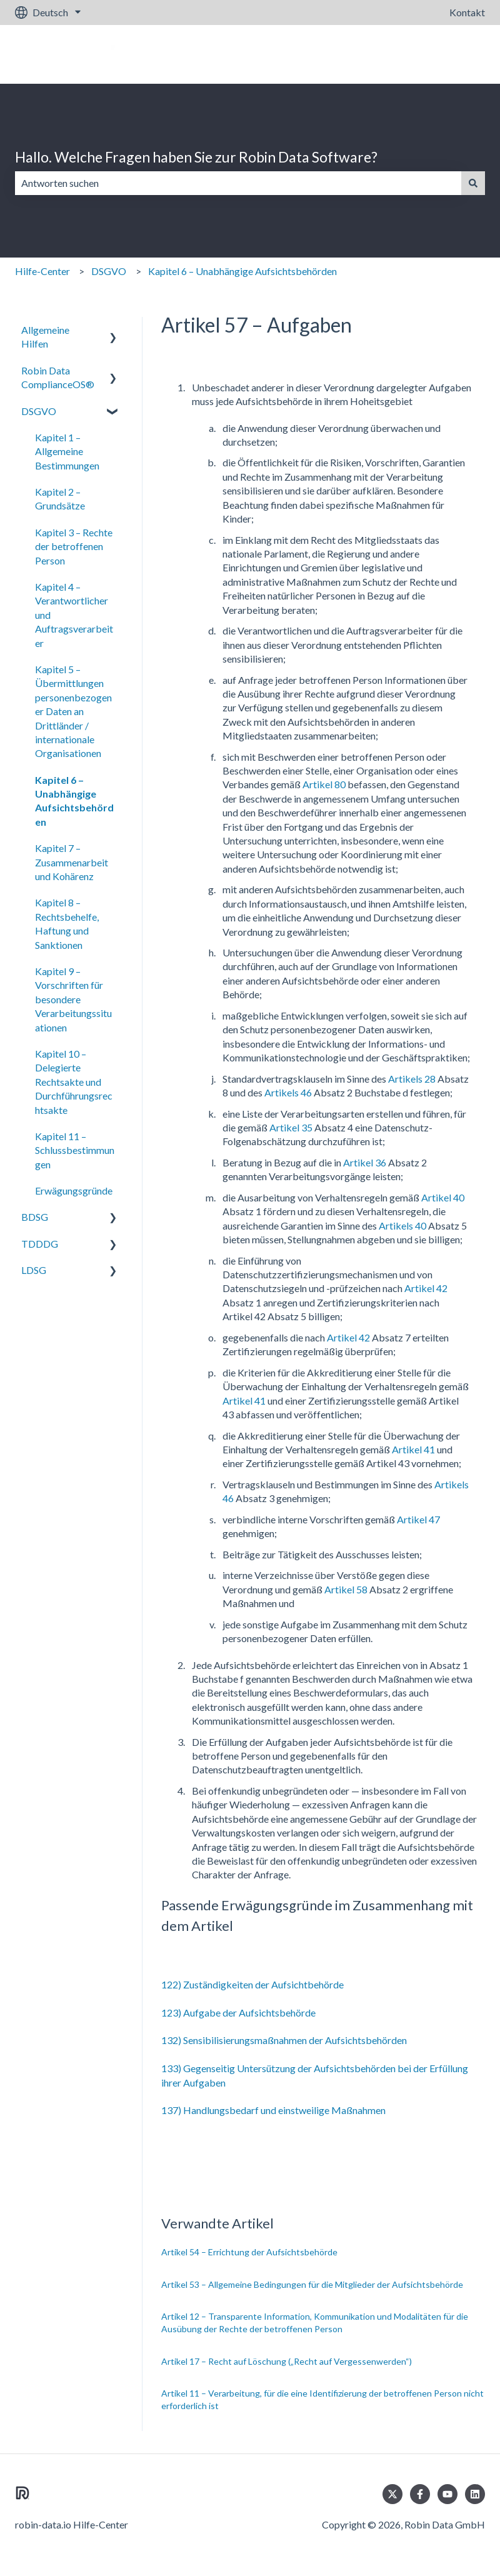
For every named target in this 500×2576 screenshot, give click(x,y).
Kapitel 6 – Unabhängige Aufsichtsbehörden (242, 271)
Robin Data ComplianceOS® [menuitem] (57, 377)
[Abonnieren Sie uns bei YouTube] (448, 2494)
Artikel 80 (324, 784)
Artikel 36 (364, 1162)
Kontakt (467, 12)
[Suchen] (473, 183)
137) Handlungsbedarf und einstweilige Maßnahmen (273, 2110)
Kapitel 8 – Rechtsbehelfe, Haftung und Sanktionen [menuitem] (67, 923)
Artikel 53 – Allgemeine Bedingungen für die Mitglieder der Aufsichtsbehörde (312, 2284)
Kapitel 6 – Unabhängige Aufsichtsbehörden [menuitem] (74, 801)
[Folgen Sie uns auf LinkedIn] (475, 2494)
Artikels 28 (412, 1079)
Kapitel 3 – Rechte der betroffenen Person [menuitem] (73, 546)
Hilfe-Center (42, 271)
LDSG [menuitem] (33, 1270)
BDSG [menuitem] (34, 1217)
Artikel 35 (290, 1127)
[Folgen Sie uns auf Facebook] (420, 2494)
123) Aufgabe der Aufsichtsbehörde (238, 2012)
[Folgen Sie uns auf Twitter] (392, 2494)
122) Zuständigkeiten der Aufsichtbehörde (252, 1984)
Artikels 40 (402, 1225)
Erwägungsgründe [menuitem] (73, 1190)
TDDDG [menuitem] (39, 1244)
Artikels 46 (288, 1092)
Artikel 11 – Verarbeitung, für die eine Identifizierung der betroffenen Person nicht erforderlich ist (322, 2399)
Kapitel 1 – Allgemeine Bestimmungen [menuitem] (67, 451)
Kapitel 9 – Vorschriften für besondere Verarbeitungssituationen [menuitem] (73, 999)
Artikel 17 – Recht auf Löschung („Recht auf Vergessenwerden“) (286, 2361)
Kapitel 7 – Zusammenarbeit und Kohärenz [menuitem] (71, 862)
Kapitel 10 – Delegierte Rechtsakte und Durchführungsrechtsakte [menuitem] (73, 1082)
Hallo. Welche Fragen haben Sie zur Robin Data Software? (196, 157)
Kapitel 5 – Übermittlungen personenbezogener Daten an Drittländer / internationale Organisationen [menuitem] (73, 711)
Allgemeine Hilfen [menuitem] (45, 336)
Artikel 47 (418, 1519)
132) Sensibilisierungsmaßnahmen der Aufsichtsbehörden (284, 2040)
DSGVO (108, 271)
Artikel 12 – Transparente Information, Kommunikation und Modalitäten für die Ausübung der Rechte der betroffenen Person (314, 2322)
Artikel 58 (346, 1589)
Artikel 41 (244, 1400)
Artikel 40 (442, 1197)
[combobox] (238, 183)
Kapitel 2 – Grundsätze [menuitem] (60, 498)
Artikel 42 (425, 1288)
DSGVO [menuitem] (38, 411)
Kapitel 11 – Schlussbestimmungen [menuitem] (74, 1150)
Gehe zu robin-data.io (426, 54)
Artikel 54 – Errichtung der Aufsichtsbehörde (249, 2252)
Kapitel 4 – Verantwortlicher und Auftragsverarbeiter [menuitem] (74, 615)
